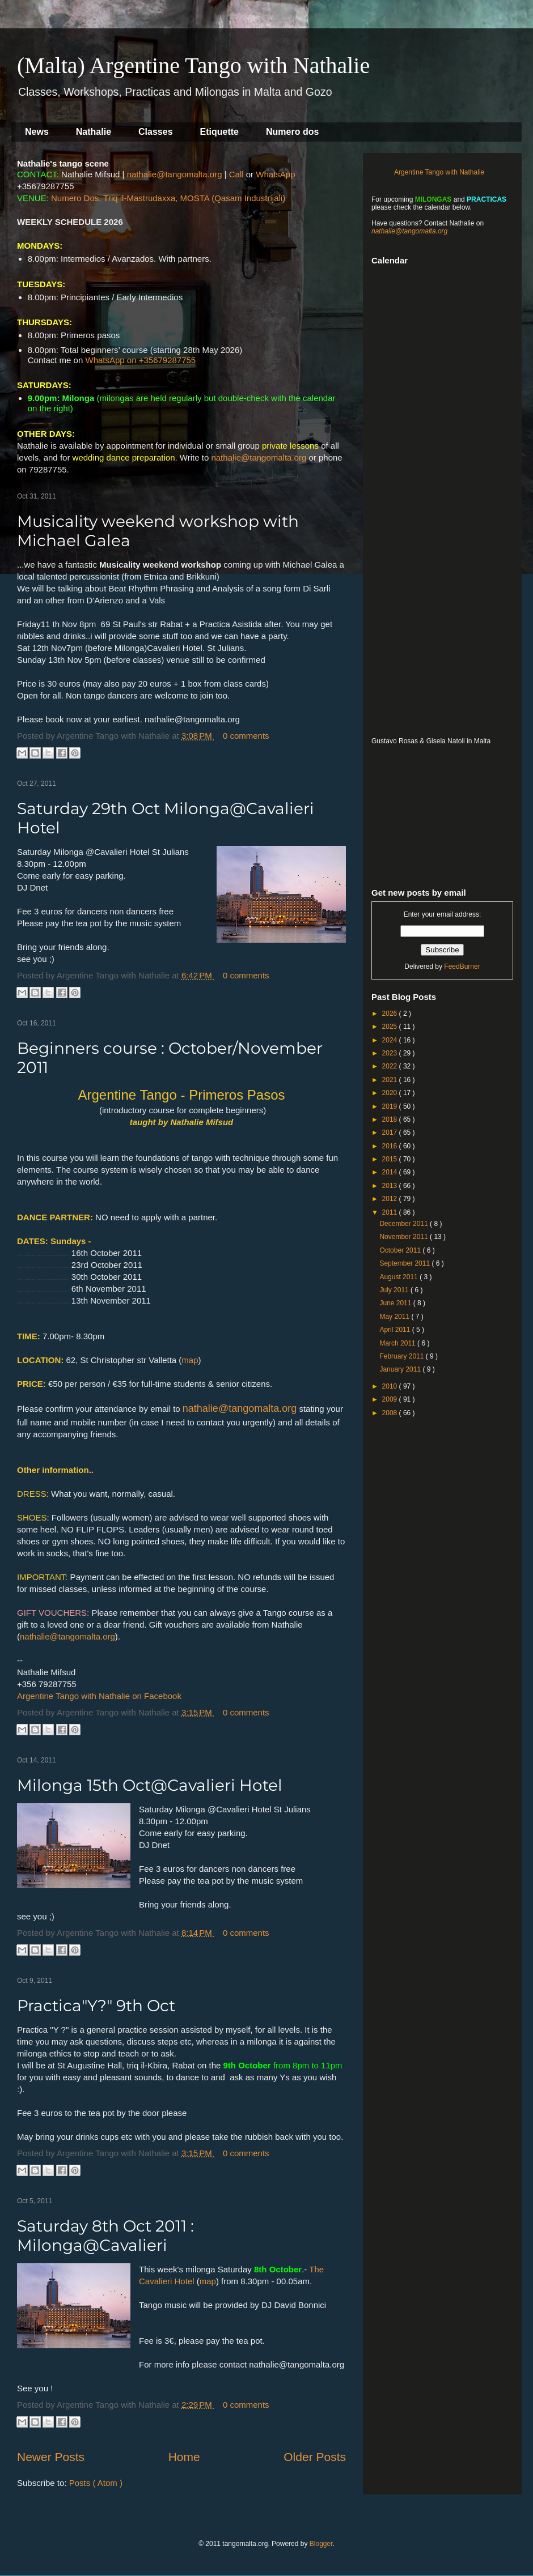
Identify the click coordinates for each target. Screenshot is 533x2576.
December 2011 (404, 1224)
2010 (390, 1386)
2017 (390, 1132)
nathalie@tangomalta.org (174, 174)
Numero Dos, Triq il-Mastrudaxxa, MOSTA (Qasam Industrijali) (168, 198)
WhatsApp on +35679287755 (140, 360)
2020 (390, 1093)
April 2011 (395, 1330)
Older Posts (315, 2456)
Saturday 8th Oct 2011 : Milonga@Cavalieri (105, 2235)
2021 (390, 1080)
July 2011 (395, 1290)
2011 (390, 1212)
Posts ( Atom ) (95, 2483)
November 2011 (404, 1237)
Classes (155, 132)
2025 (390, 1027)
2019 (390, 1106)
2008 (390, 1413)
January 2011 (400, 1369)
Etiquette (219, 132)
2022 (390, 1066)
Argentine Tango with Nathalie (439, 172)
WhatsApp (275, 174)
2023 (390, 1053)
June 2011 (396, 1303)
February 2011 (402, 1356)
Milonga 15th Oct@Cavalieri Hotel (149, 1785)
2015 (390, 1159)
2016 (390, 1146)
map (189, 1360)
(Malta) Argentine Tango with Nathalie (193, 65)
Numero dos (292, 132)
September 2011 (405, 1263)
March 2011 (398, 1343)
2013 (390, 1186)
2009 (390, 1399)
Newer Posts (50, 2456)
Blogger (321, 2544)
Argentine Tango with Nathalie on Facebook (99, 1696)
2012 (390, 1199)
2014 (390, 1172)
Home (184, 2456)
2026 (390, 1013)
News (37, 132)
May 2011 (395, 1317)
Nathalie (93, 132)
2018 (390, 1119)
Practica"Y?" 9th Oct (96, 2005)
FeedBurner (462, 966)
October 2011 (400, 1250)
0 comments (246, 735)
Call (236, 174)
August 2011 (399, 1277)
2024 (390, 1040)
